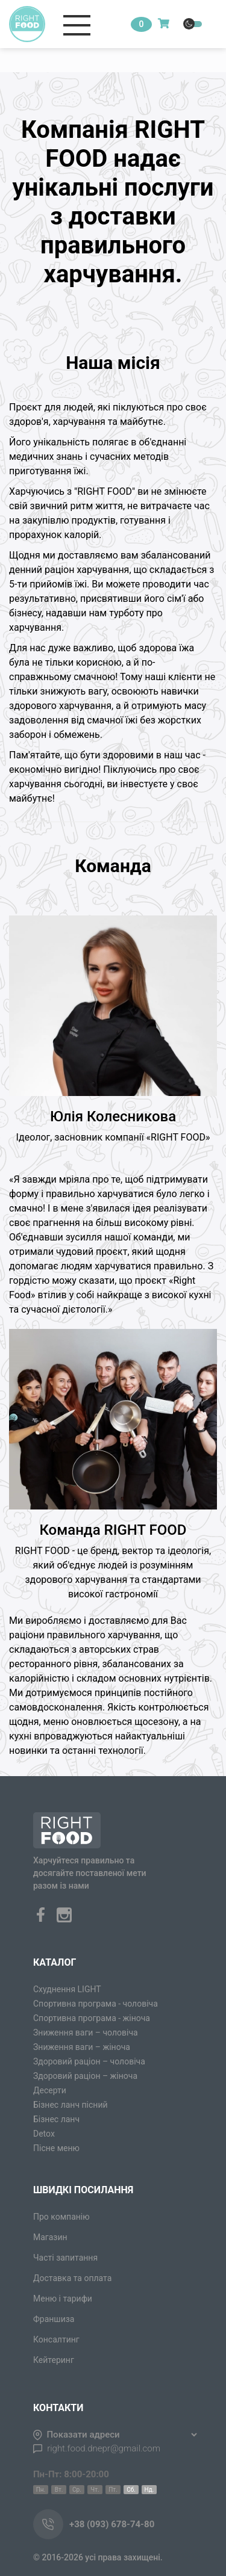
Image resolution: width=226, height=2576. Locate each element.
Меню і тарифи (62, 2298)
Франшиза (54, 2319)
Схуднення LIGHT (67, 1989)
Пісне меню (56, 2148)
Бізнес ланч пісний (70, 2105)
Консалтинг (56, 2339)
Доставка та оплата (72, 2278)
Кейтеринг (53, 2360)
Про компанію (61, 2216)
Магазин (50, 2237)
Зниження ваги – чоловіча (85, 2032)
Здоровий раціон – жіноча (85, 2076)
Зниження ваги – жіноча (81, 2047)
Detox (44, 2133)
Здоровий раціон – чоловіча (89, 2061)
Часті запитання (65, 2257)
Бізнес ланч (56, 2119)
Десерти (49, 2090)
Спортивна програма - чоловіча (95, 2003)
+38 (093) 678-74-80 (111, 2524)
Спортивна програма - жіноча (91, 2018)
